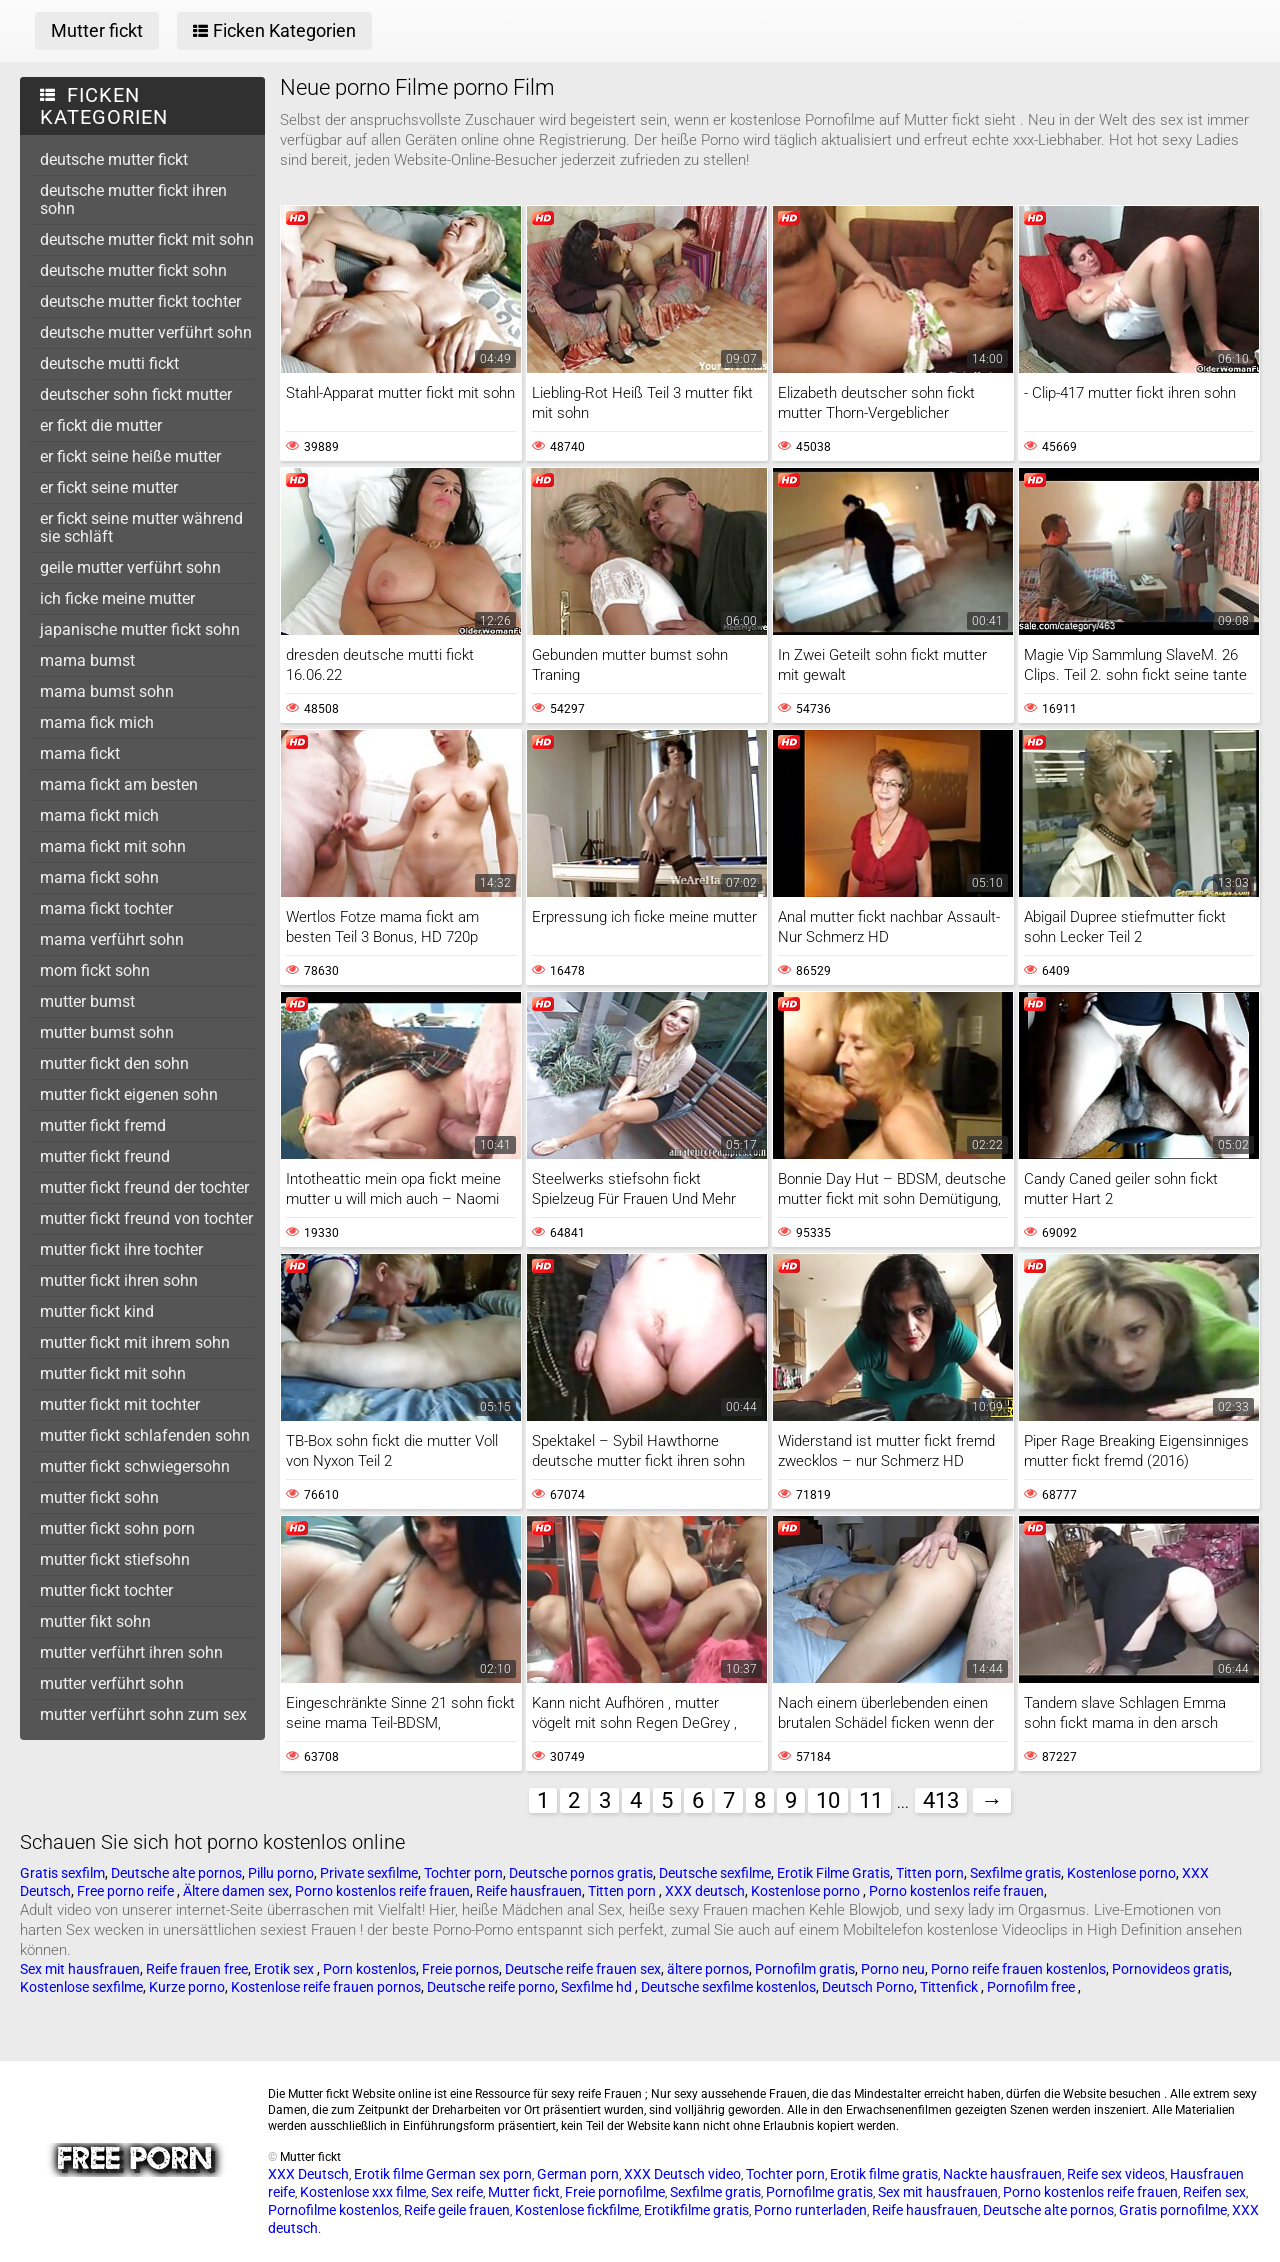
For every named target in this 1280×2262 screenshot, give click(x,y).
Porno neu (893, 1969)
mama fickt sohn (99, 877)
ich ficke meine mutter (117, 598)
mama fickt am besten (119, 784)
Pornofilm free (1032, 1987)
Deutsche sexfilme (715, 1873)
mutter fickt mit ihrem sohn (135, 1342)
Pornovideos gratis (1170, 1969)
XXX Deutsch (308, 2174)
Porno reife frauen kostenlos (1018, 1969)
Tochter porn (463, 1873)
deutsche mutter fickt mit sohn (147, 239)
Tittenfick (950, 1987)
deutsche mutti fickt (109, 363)
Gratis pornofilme (1173, 2210)
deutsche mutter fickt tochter (140, 301)
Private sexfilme (369, 1873)
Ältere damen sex (236, 1891)
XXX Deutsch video (682, 2174)
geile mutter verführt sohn (130, 567)
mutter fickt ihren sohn (119, 1280)
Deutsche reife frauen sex (583, 1969)
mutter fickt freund (105, 1156)
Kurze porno (187, 1987)
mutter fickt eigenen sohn (129, 1094)
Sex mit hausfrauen (80, 1969)
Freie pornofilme (615, 2192)
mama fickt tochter (106, 908)
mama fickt (80, 753)
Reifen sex (1214, 2192)
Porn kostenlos (369, 1969)
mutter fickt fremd (103, 1125)
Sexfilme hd (598, 1987)
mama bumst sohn (107, 691)
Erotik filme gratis (884, 2174)
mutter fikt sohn (95, 1621)
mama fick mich (97, 722)
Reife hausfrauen (529, 1891)
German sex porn (479, 2174)
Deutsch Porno (868, 1987)
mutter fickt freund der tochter (144, 1187)
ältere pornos (708, 1969)
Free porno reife (127, 1891)
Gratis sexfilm (62, 1873)
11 (871, 1800)
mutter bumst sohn (107, 1032)
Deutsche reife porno (491, 1987)
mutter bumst (87, 1001)
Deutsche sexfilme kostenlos (728, 1987)
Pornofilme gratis (819, 2192)
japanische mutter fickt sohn (140, 629)
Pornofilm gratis (805, 1969)
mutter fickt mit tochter (120, 1404)
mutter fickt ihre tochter (121, 1249)
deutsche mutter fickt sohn (133, 270)
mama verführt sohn (112, 939)
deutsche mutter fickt (114, 159)
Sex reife (457, 2192)
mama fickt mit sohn (113, 846)
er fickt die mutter (101, 425)
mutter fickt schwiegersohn (135, 1466)
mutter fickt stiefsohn (115, 1559)
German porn (578, 2174)
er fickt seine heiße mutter (130, 456)
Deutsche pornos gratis (581, 1873)
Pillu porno (281, 1873)
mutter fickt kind (97, 1311)
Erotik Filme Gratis (833, 1873)
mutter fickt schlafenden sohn (145, 1435)
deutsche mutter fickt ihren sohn (133, 199)
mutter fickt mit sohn (113, 1373)
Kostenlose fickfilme (577, 2210)
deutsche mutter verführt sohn (146, 332)
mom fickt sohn (95, 970)
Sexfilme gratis (1015, 1873)
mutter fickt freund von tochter (146, 1218)
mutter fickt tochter (106, 1590)
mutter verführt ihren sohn (131, 1652)
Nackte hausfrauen (1002, 2174)
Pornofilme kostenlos (333, 2210)
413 (941, 1800)
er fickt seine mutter (109, 487)
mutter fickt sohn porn (117, 1528)
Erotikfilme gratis (696, 2210)
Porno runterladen (810, 2210)
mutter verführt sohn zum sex (143, 1714)
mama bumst (87, 660)
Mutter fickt (524, 2192)
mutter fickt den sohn (114, 1063)
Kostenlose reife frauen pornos (326, 1987)
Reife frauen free (197, 1969)
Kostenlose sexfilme (81, 1987)
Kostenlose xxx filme (363, 2192)
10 (828, 1800)
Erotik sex (285, 1969)
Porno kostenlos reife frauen (382, 1891)
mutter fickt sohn (99, 1497)
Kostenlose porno (1121, 1873)
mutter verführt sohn (112, 1683)
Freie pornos (460, 1969)
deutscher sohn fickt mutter (136, 394)
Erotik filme (388, 2174)
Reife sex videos (1116, 2174)
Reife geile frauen (457, 2210)
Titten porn (930, 1873)
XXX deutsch (705, 1891)
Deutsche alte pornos (176, 1873)
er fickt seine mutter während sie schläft (141, 527)
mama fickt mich (99, 815)
